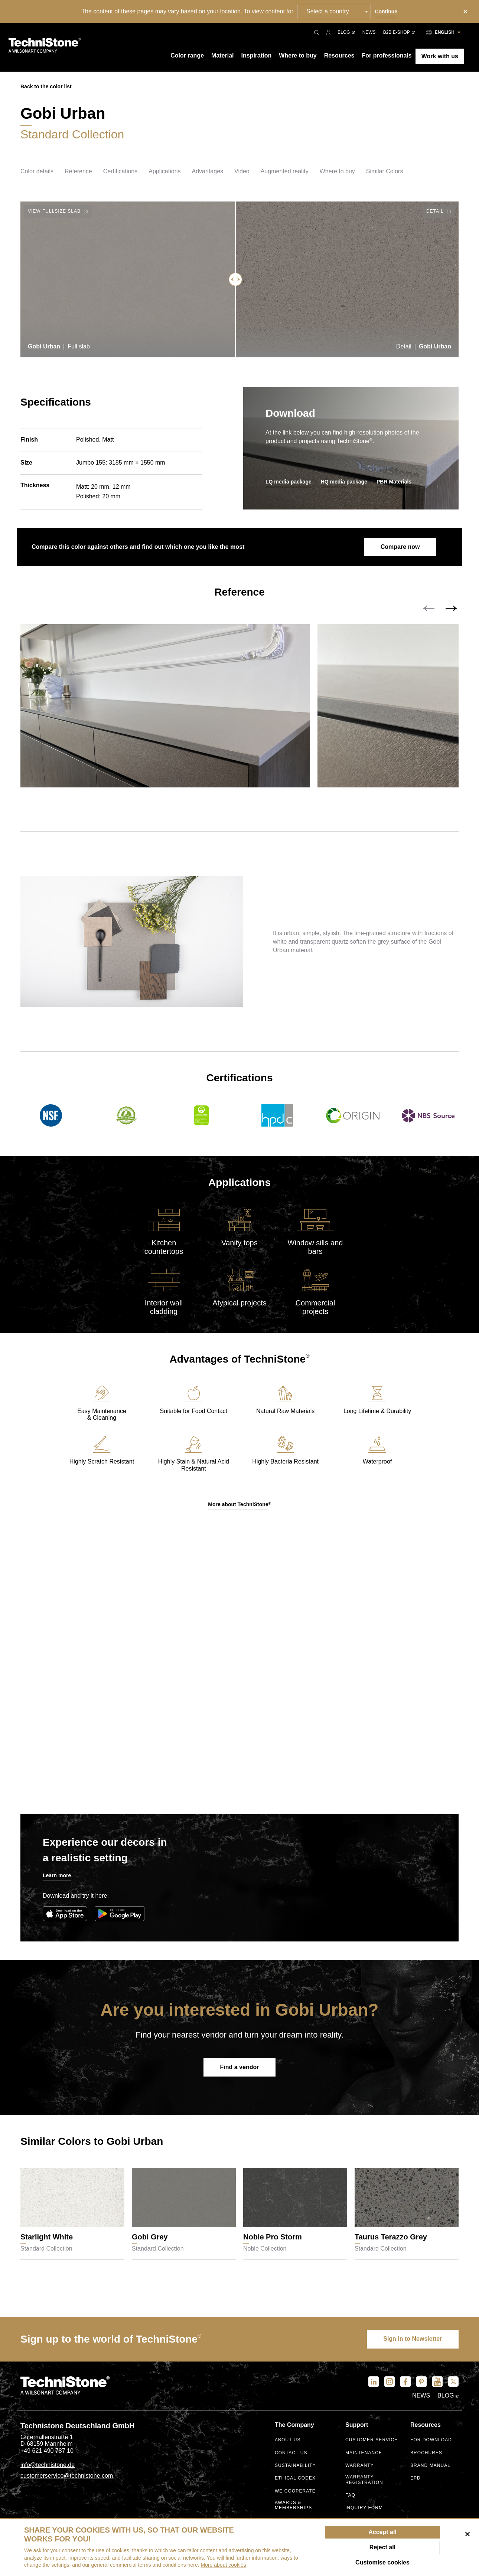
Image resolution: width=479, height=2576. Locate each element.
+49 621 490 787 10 (47, 2451)
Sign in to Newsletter (412, 2340)
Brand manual (430, 2466)
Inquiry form (364, 2508)
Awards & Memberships (293, 2506)
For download (431, 2441)
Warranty (359, 2466)
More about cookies (223, 2565)
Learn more (57, 1877)
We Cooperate (295, 2492)
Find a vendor (239, 2069)
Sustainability (295, 2466)
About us (288, 2441)
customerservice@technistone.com (66, 2477)
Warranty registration (364, 2480)
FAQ (350, 2495)
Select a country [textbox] (328, 11)
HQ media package (344, 482)
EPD (415, 2479)
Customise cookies (382, 2562)
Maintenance (363, 2453)
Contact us (291, 2453)
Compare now (399, 547)
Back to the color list (46, 86)
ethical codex (295, 2479)
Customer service (371, 2441)
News (369, 32)
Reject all (382, 2547)
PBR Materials (394, 482)
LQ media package (288, 482)
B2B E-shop (399, 32)
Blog (346, 32)
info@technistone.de (47, 2466)
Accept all (382, 2532)
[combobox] (334, 11)
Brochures (426, 2453)
